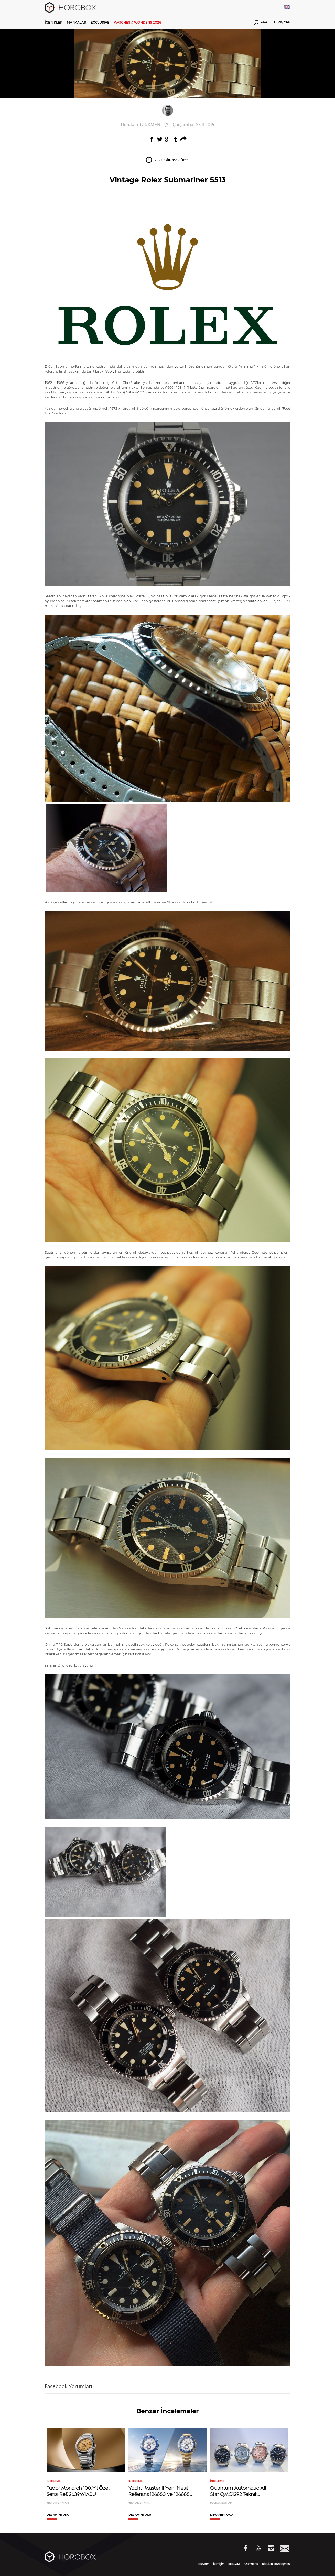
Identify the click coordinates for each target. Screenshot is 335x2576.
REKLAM (234, 2564)
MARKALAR (76, 22)
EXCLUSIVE (100, 22)
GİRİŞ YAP (282, 22)
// (167, 124)
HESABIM (203, 2564)
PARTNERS (251, 2564)
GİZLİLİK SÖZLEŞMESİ (276, 2564)
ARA (261, 22)
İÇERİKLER (53, 22)
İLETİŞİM (218, 2564)
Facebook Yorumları (68, 2386)
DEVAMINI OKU (58, 2514)
